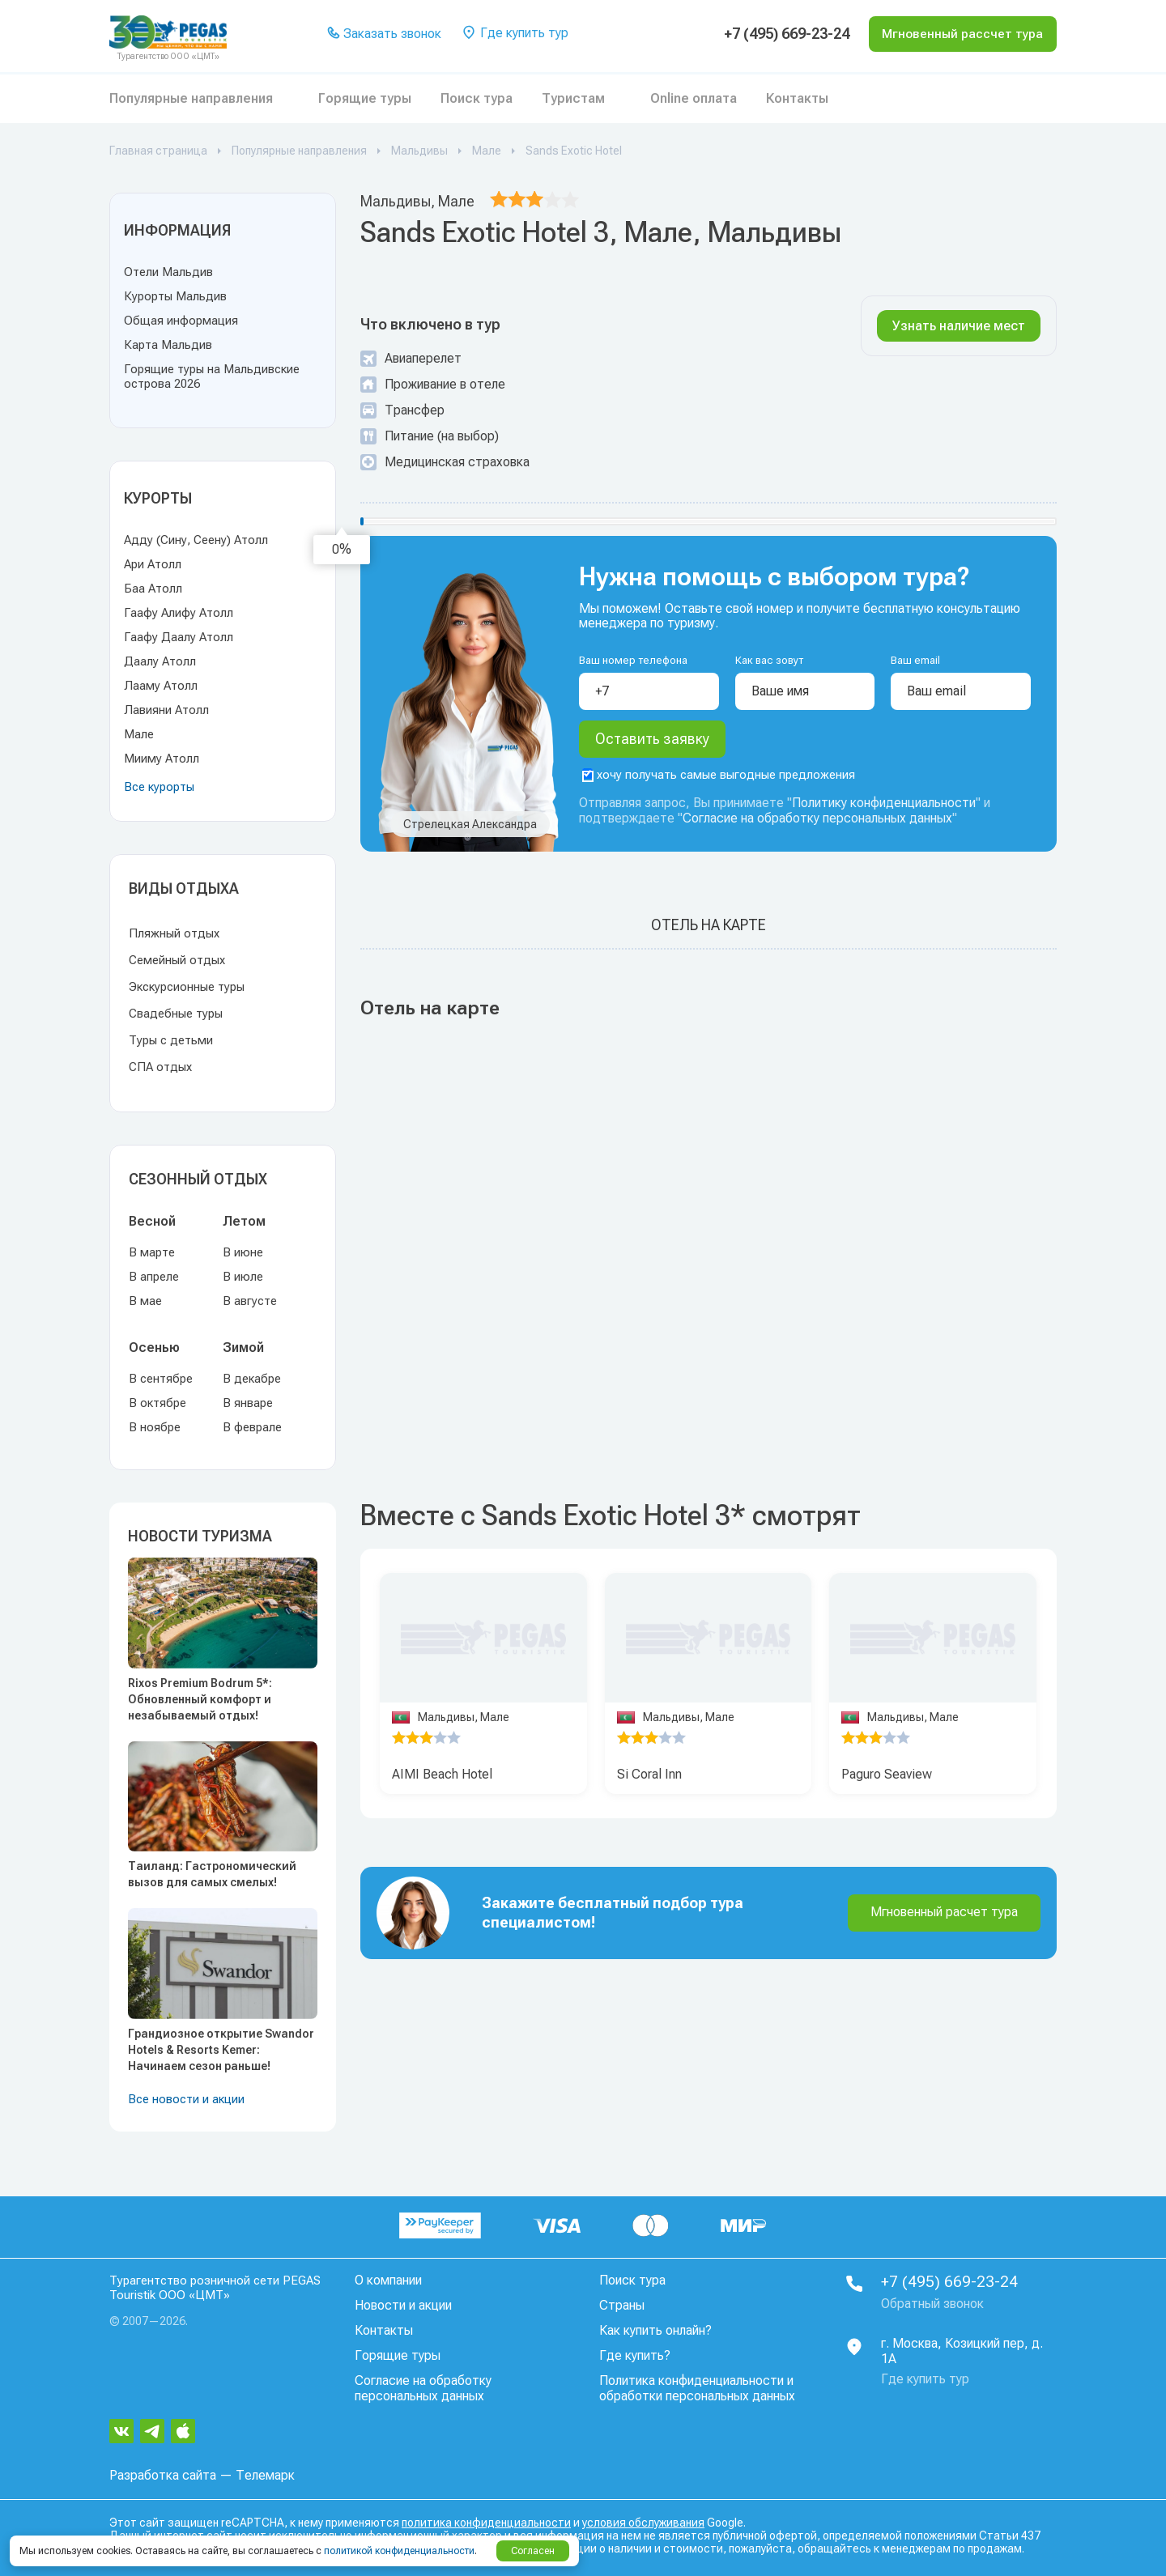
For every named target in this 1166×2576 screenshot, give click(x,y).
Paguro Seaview (886, 1779)
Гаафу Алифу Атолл (178, 613)
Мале (139, 734)
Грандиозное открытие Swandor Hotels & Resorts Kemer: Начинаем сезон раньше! (221, 2049)
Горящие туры (364, 98)
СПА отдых (160, 1067)
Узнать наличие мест (958, 326)
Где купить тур (512, 34)
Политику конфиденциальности (884, 808)
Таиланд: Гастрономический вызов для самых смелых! (212, 1874)
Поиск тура (476, 98)
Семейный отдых (177, 960)
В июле (243, 1276)
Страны (622, 2305)
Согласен (533, 2551)
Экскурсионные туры (187, 987)
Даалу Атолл (160, 661)
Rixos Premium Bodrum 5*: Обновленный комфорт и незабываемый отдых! (200, 1699)
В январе (248, 1403)
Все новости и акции (186, 2099)
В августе (250, 1301)
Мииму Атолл (161, 758)
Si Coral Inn (649, 1779)
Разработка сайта (162, 2474)
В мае (145, 1301)
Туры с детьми (171, 1040)
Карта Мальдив (168, 345)
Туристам (573, 98)
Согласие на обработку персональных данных (817, 823)
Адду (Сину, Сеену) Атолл (196, 540)
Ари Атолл (152, 564)
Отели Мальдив (168, 272)
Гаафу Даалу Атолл (178, 637)
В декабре (252, 1378)
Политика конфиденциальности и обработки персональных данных (697, 2388)
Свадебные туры (176, 1013)
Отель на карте (708, 930)
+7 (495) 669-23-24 (770, 34)
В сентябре (161, 1378)
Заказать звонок (382, 34)
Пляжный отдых (174, 933)
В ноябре (155, 1427)
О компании (388, 2280)
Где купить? (634, 2355)
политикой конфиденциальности (399, 2551)
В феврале (252, 1427)
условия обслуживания (643, 2521)
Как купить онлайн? (655, 2330)
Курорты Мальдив (175, 296)
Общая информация (181, 320)
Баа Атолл (153, 588)
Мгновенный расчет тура (944, 1917)
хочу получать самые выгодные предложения (718, 780)
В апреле (154, 1276)
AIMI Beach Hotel (442, 1779)
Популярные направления (191, 98)
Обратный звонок (932, 2303)
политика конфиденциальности (486, 2521)
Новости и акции (403, 2305)
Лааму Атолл (161, 685)
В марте (152, 1252)
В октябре (157, 1403)
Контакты (797, 98)
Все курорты (159, 787)
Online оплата (693, 98)
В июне (243, 1252)
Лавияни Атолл (166, 710)
